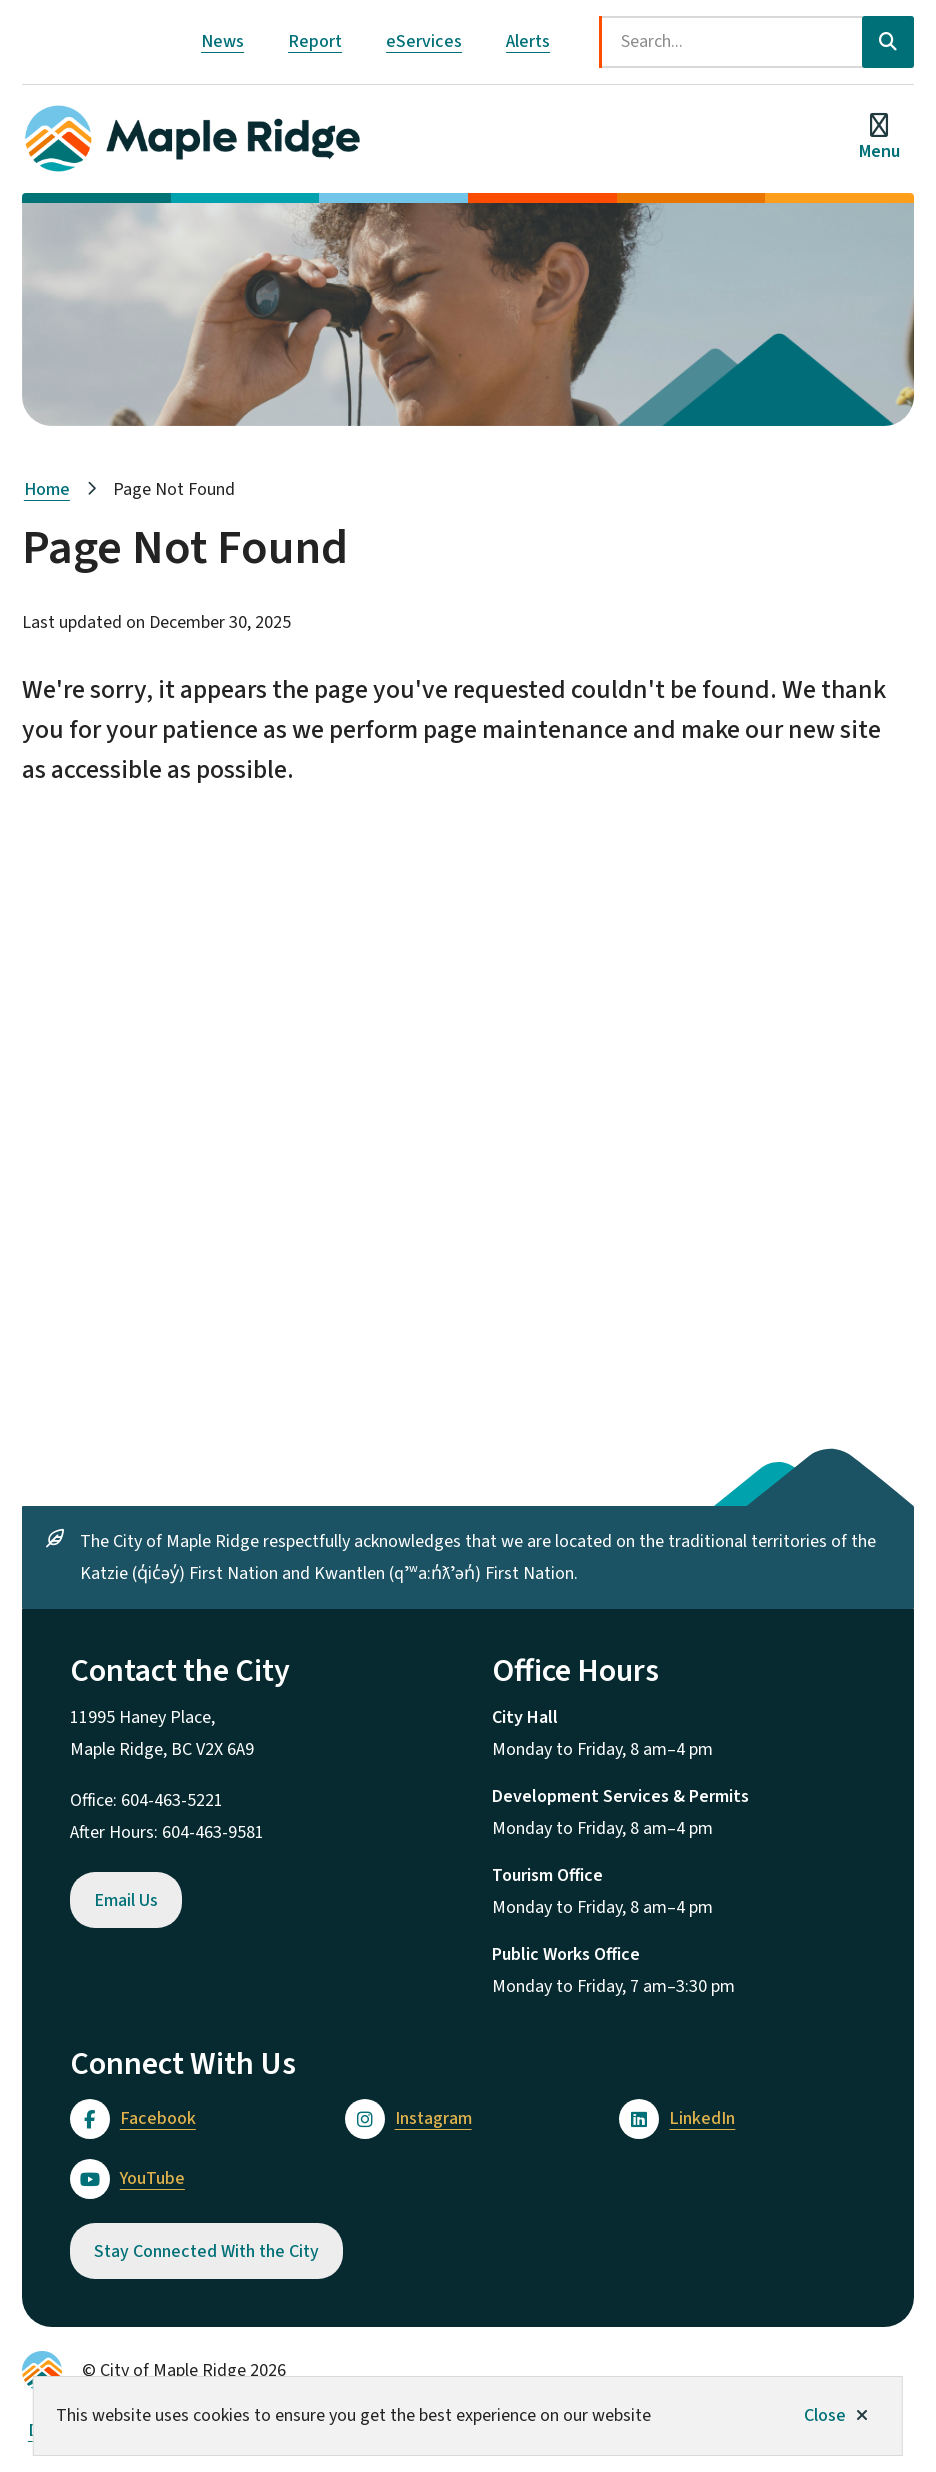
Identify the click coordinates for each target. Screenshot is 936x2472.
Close (825, 2415)
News (222, 41)
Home (47, 489)
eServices (424, 41)
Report (315, 41)
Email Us (126, 1900)
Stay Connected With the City (206, 2251)
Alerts (528, 41)
